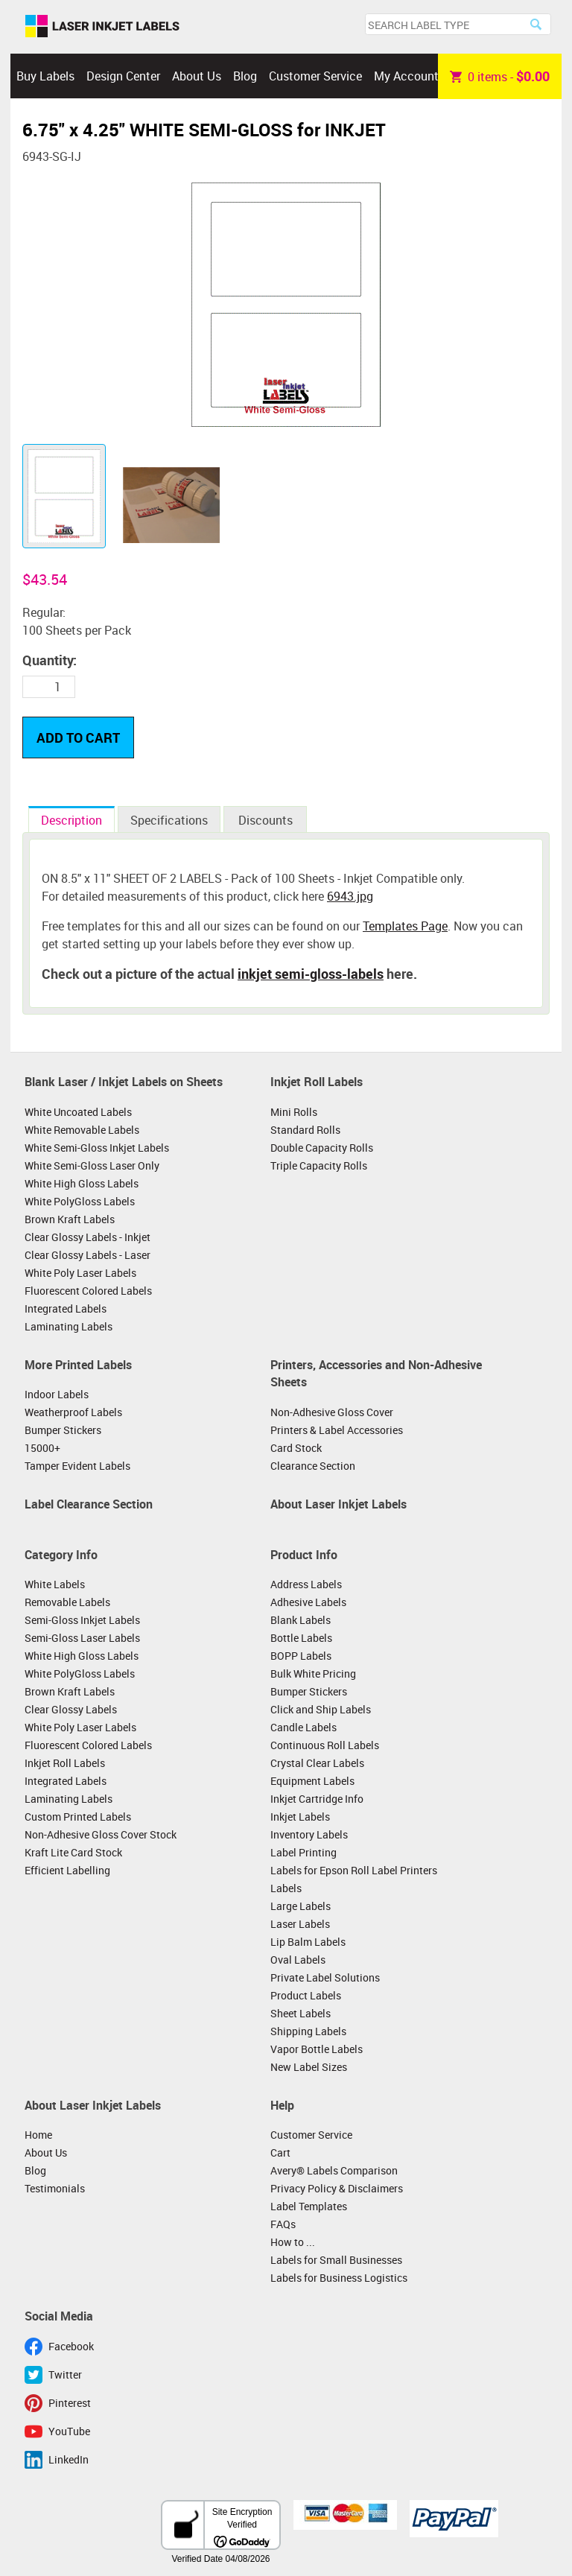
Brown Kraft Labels (70, 1219)
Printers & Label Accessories (336, 1430)
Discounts (265, 820)
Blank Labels (300, 1620)
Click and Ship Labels (320, 1709)
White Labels (55, 1584)
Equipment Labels (312, 1781)
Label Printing (303, 1852)
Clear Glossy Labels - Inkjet (87, 1237)
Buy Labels (45, 76)
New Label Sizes (308, 2067)
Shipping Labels (308, 2031)
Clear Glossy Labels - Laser (87, 1255)
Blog (245, 76)
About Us (196, 76)
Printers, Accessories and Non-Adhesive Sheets (376, 1374)
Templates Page (405, 926)
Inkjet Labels (300, 1816)
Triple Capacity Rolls (318, 1165)
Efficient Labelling (67, 1870)
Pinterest (69, 2403)
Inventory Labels (309, 1834)
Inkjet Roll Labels (316, 1081)
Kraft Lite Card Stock (73, 1852)
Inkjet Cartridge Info (316, 1799)
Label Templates (308, 2206)
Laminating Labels (68, 1326)
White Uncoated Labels (78, 1112)
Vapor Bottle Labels (316, 2049)
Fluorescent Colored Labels (88, 1291)
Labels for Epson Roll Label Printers (353, 1870)
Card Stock (296, 1448)
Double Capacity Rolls (321, 1148)
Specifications (169, 820)
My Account (406, 76)
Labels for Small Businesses (336, 2260)
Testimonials (55, 2188)
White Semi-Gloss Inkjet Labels (97, 1148)
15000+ (42, 1448)
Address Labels (306, 1584)
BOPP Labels (300, 1656)
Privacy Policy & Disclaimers (336, 2188)
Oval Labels (297, 1959)
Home (38, 2135)
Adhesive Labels (308, 1602)
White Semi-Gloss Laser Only (92, 1165)
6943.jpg (350, 896)
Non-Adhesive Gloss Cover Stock (101, 1834)
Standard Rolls (305, 1130)
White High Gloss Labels (82, 1183)
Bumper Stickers (63, 1430)
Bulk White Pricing (313, 1673)
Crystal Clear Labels (317, 1763)
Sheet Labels (300, 2013)
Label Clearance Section (89, 1504)
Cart (280, 2152)
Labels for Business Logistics (338, 2278)
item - (500, 76)
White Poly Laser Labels (80, 1273)
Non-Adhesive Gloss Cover (331, 1412)
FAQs (283, 2224)
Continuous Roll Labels (324, 1745)
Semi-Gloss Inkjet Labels (82, 1620)
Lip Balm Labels (308, 1942)
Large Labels (300, 1906)
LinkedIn (68, 2459)
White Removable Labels (82, 1130)
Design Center (123, 76)
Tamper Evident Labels (77, 1466)
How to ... (292, 2242)
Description (71, 820)
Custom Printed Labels (78, 1816)
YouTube (69, 2431)
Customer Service (315, 76)
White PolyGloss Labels (80, 1201)
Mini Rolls (293, 1112)
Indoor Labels (57, 1394)
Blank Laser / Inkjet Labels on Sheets (124, 1081)
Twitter (65, 2374)
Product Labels (305, 1995)
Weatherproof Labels (73, 1412)
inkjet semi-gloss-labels (311, 974)
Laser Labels (300, 1924)
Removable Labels (67, 1602)
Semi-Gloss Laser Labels (82, 1638)
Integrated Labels (66, 1308)
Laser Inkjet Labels (102, 27)
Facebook (71, 2346)
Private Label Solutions (325, 1977)
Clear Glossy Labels (71, 1709)
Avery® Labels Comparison (334, 2170)
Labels (286, 1888)
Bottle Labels (301, 1638)
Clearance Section (312, 1466)
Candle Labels (303, 1727)
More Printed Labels (78, 1365)
